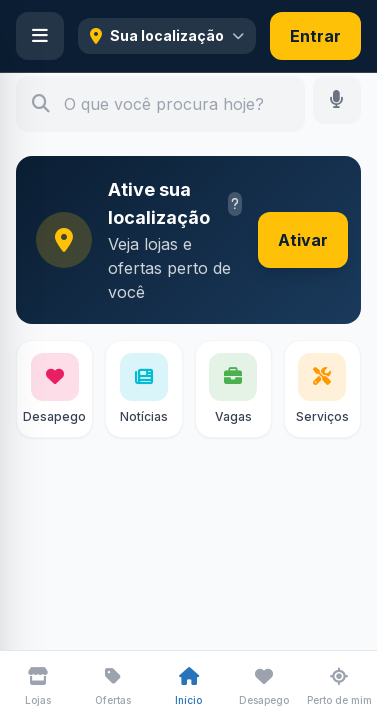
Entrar (315, 36)
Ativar (303, 240)
